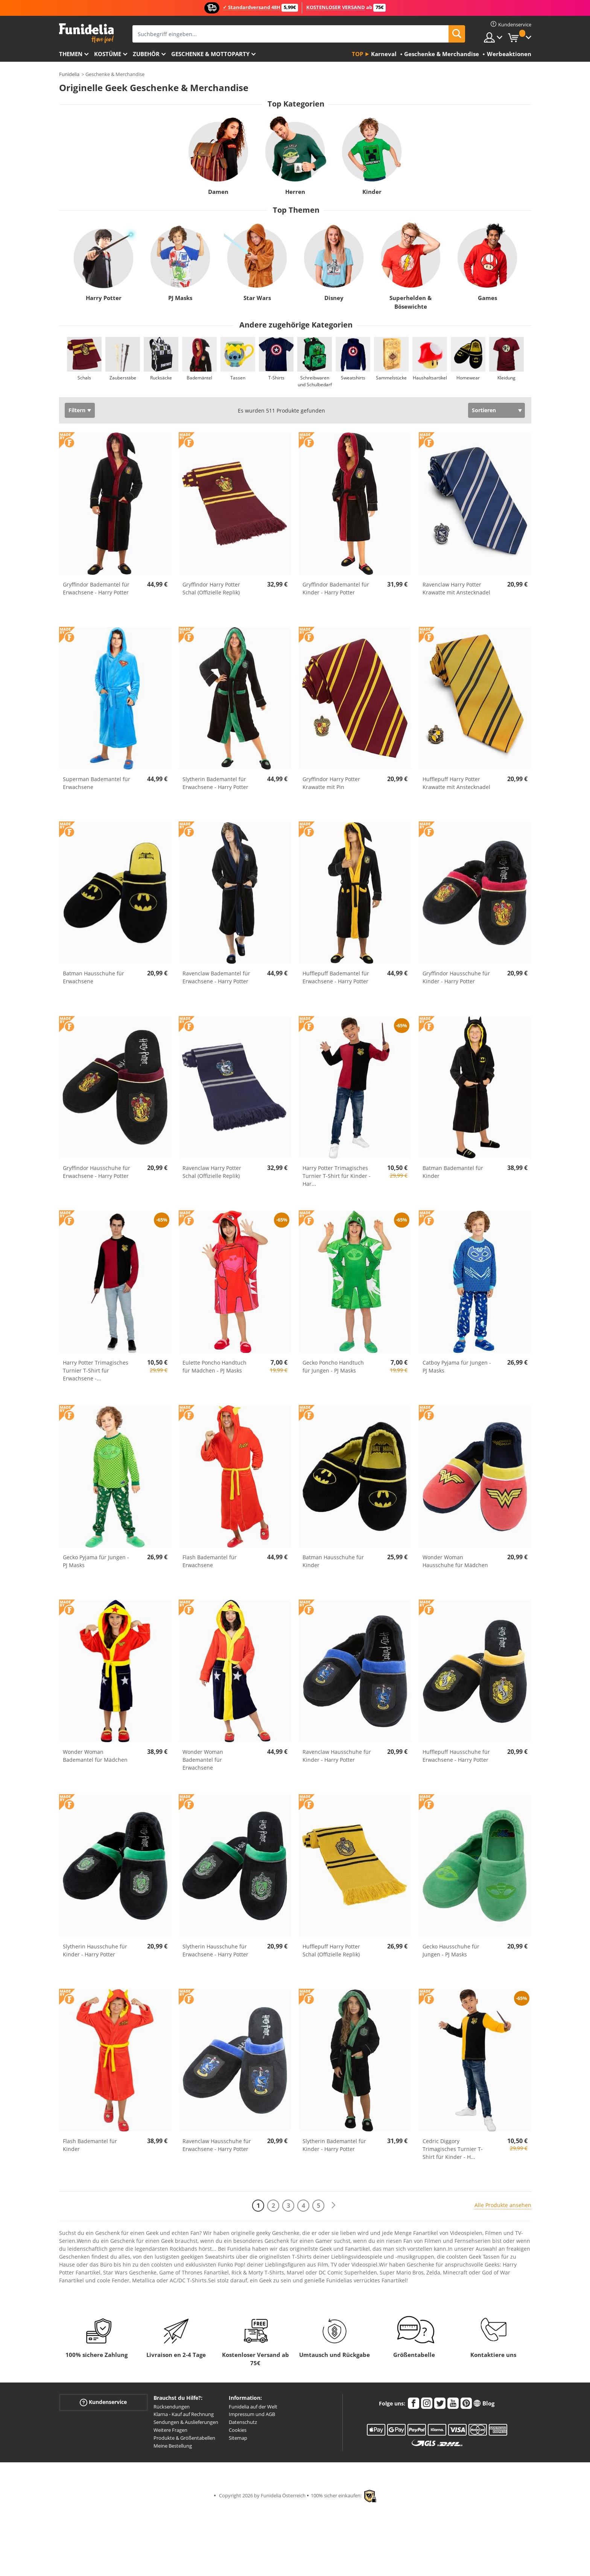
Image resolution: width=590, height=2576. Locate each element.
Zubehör (146, 54)
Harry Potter (103, 298)
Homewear (468, 378)
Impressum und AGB (252, 2414)
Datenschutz (243, 2422)
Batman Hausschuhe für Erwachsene (93, 977)
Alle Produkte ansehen (502, 2205)
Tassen (237, 378)
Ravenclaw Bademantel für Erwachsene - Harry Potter (216, 977)
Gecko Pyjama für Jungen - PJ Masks (96, 1561)
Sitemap (238, 2437)
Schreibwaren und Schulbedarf (314, 381)
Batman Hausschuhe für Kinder (333, 1561)
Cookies (237, 2430)
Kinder (372, 191)
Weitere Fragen (170, 2430)
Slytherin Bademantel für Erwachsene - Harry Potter (215, 783)
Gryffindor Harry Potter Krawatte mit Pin (331, 783)
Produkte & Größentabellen (184, 2437)
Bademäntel (199, 378)
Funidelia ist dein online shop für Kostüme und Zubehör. (86, 33)
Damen (218, 191)
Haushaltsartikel (429, 378)
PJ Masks (180, 298)
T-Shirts (276, 378)
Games (487, 298)
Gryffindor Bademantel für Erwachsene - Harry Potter (96, 588)
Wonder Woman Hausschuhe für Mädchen (455, 1561)
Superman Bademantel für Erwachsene (96, 783)
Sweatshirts (353, 378)
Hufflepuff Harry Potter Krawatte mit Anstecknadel (456, 783)
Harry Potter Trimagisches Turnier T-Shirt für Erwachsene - (95, 1370)
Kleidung (506, 378)
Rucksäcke (161, 378)
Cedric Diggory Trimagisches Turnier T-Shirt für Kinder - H (453, 2148)
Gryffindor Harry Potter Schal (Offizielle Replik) (211, 588)
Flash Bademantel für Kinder (90, 2145)
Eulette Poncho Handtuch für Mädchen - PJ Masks (214, 1366)
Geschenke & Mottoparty (210, 54)
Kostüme (107, 54)
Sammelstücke (391, 378)
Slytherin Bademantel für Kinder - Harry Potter (334, 2145)
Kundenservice (103, 2402)
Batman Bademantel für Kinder (453, 1171)
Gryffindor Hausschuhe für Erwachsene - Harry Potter (96, 1171)
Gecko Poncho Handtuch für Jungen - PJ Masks (333, 1366)
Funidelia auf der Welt (253, 2406)
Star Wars (257, 298)
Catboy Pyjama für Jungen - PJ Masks (457, 1366)
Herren (295, 191)
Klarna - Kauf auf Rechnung (184, 2414)
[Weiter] (333, 2205)
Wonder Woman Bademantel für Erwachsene (202, 1759)
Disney (333, 298)
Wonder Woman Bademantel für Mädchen (95, 1755)
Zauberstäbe (122, 378)
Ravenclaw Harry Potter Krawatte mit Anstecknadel (456, 588)
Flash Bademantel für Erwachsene (209, 1561)
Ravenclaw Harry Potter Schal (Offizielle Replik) (211, 1171)
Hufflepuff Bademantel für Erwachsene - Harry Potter (336, 977)
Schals (84, 378)
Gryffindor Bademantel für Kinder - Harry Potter (336, 588)
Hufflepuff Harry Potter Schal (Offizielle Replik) (331, 1950)
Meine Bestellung (173, 2445)
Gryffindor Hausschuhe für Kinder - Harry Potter (456, 977)
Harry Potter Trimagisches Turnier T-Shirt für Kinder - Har (337, 1175)
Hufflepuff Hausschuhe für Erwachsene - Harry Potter (456, 1755)
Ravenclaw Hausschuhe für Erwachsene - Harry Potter (216, 2145)
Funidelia (69, 74)
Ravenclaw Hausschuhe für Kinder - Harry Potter (337, 1755)
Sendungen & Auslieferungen (186, 2422)
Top (357, 54)
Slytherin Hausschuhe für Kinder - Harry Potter (95, 1950)
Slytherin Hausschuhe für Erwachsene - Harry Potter (215, 1950)
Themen (70, 54)
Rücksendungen (172, 2406)
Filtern (76, 410)
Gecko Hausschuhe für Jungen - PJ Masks (451, 1950)
